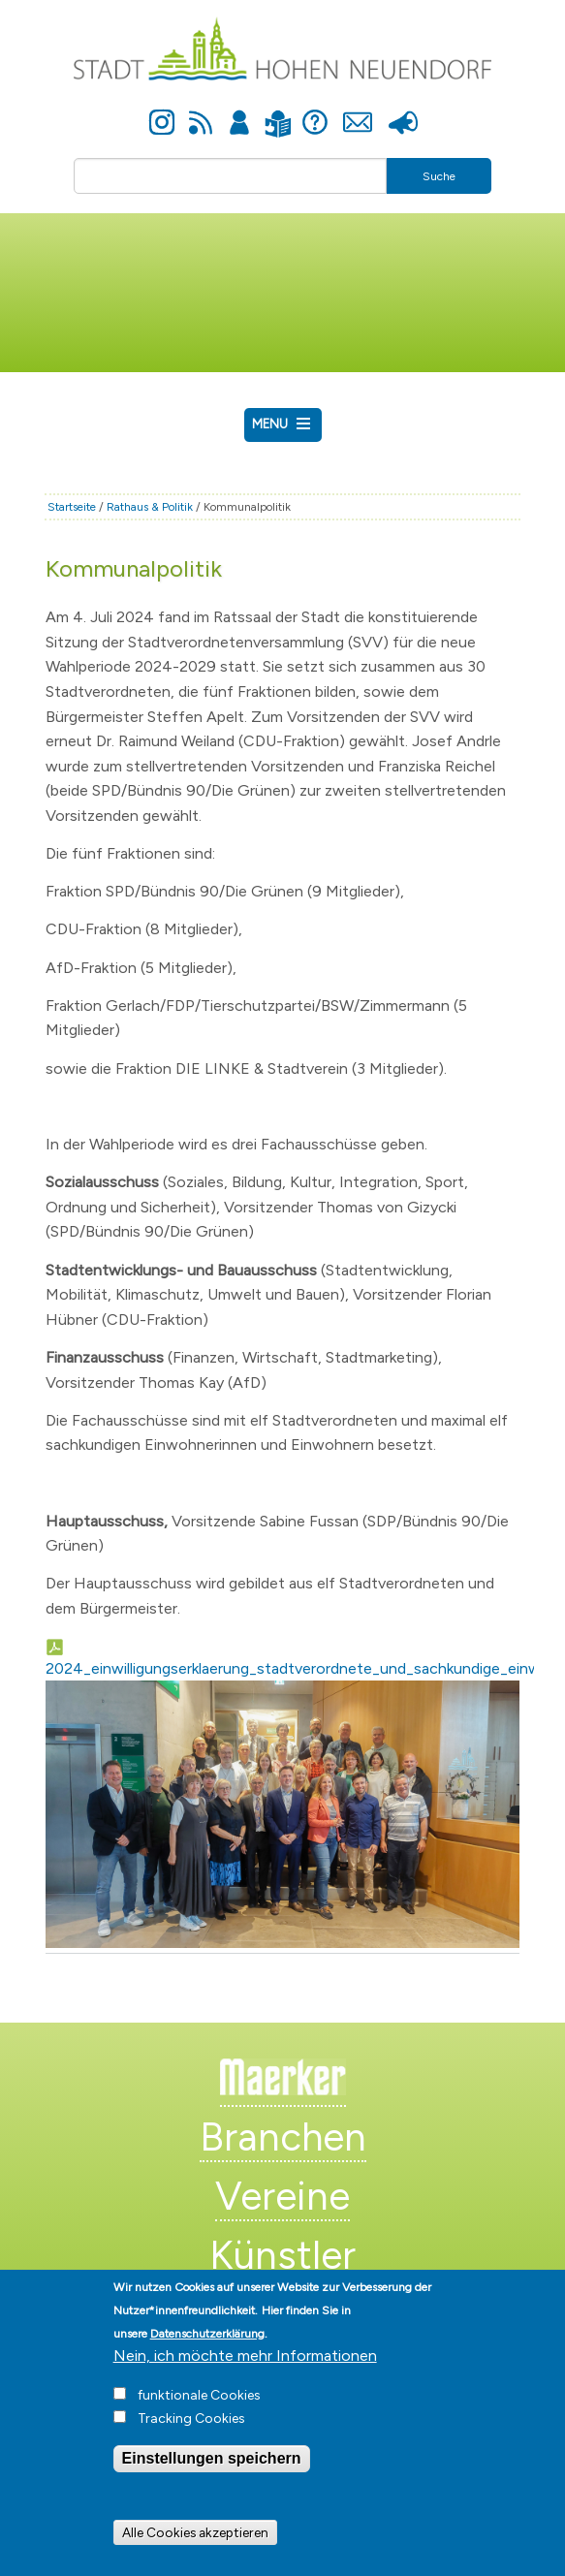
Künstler (282, 2255)
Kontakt (358, 111)
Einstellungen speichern (211, 2476)
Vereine (282, 2196)
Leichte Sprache (279, 112)
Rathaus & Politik (150, 507)
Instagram (161, 111)
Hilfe (315, 111)
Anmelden (239, 111)
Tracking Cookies (191, 2437)
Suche (439, 176)
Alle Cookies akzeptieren (195, 2552)
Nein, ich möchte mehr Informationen (245, 2374)
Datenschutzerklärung (207, 2352)
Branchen (283, 2137)
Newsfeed (200, 111)
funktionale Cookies (199, 2413)
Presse (403, 111)
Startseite (71, 507)
